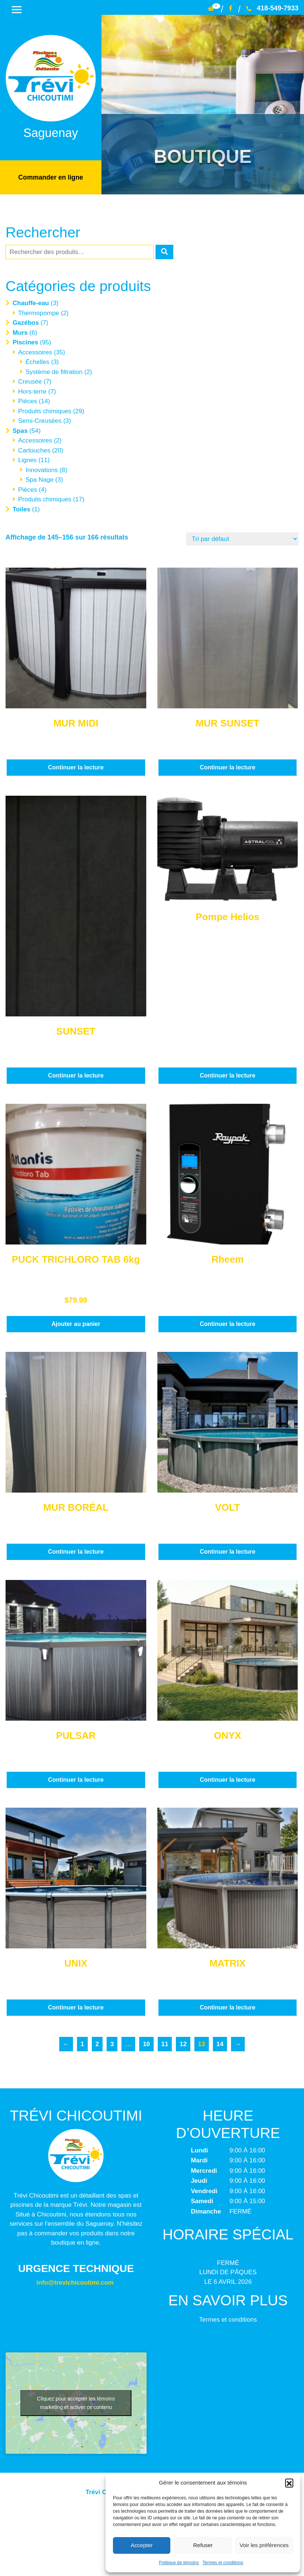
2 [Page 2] (97, 2043)
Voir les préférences (264, 2545)
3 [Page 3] (112, 2043)
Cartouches (34, 449)
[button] (289, 2482)
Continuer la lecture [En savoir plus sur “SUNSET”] (76, 1075)
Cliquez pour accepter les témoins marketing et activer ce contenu (76, 2402)
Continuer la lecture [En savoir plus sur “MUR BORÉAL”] (76, 1551)
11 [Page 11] (164, 2043)
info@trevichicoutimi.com (75, 2281)
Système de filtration (54, 371)
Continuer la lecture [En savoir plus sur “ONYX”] (227, 1779)
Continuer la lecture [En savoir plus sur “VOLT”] (227, 1551)
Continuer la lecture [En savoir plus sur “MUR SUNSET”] (227, 767)
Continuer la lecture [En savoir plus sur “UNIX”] (76, 2007)
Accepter (142, 2545)
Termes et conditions (223, 2562)
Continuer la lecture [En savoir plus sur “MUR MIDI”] (76, 767)
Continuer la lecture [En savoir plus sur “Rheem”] (227, 1323)
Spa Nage (40, 479)
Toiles (21, 508)
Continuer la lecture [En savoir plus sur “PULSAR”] (76, 1779)
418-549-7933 (272, 8)
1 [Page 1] (82, 2043)
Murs (20, 331)
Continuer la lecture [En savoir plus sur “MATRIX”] (227, 2007)
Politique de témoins (179, 2562)
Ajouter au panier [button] (75, 1323)
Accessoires (35, 351)
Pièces (27, 400)
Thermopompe (38, 312)
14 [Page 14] (220, 2043)
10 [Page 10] (146, 2043)
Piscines (25, 341)
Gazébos (26, 322)
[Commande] (242, 538)
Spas (20, 430)
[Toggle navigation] (15, 9)
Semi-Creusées (39, 420)
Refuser (203, 2545)
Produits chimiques (44, 410)
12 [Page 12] (183, 2043)
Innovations (42, 469)
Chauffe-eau (31, 302)
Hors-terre (32, 390)
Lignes (27, 459)
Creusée (30, 381)
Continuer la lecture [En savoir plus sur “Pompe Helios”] (227, 1075)
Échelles (37, 361)
